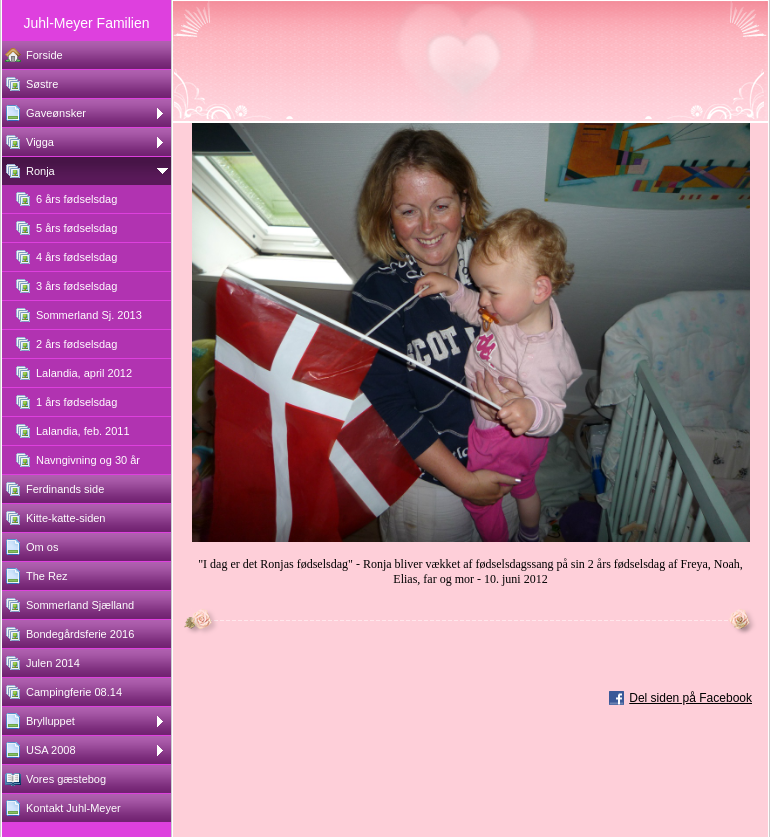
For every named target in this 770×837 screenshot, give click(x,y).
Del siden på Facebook (690, 698)
